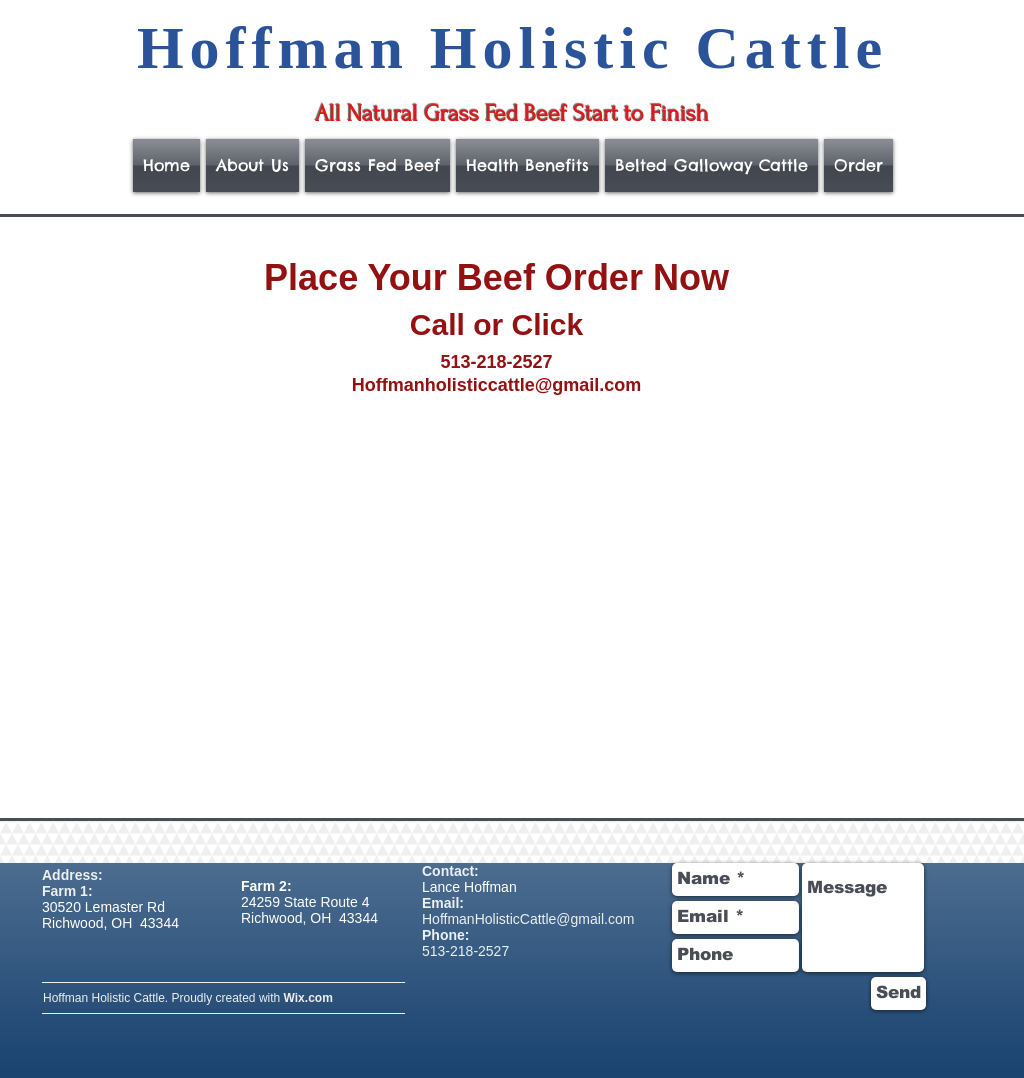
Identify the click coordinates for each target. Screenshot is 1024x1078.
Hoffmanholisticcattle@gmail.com (497, 385)
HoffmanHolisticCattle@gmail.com (528, 919)
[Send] (898, 993)
